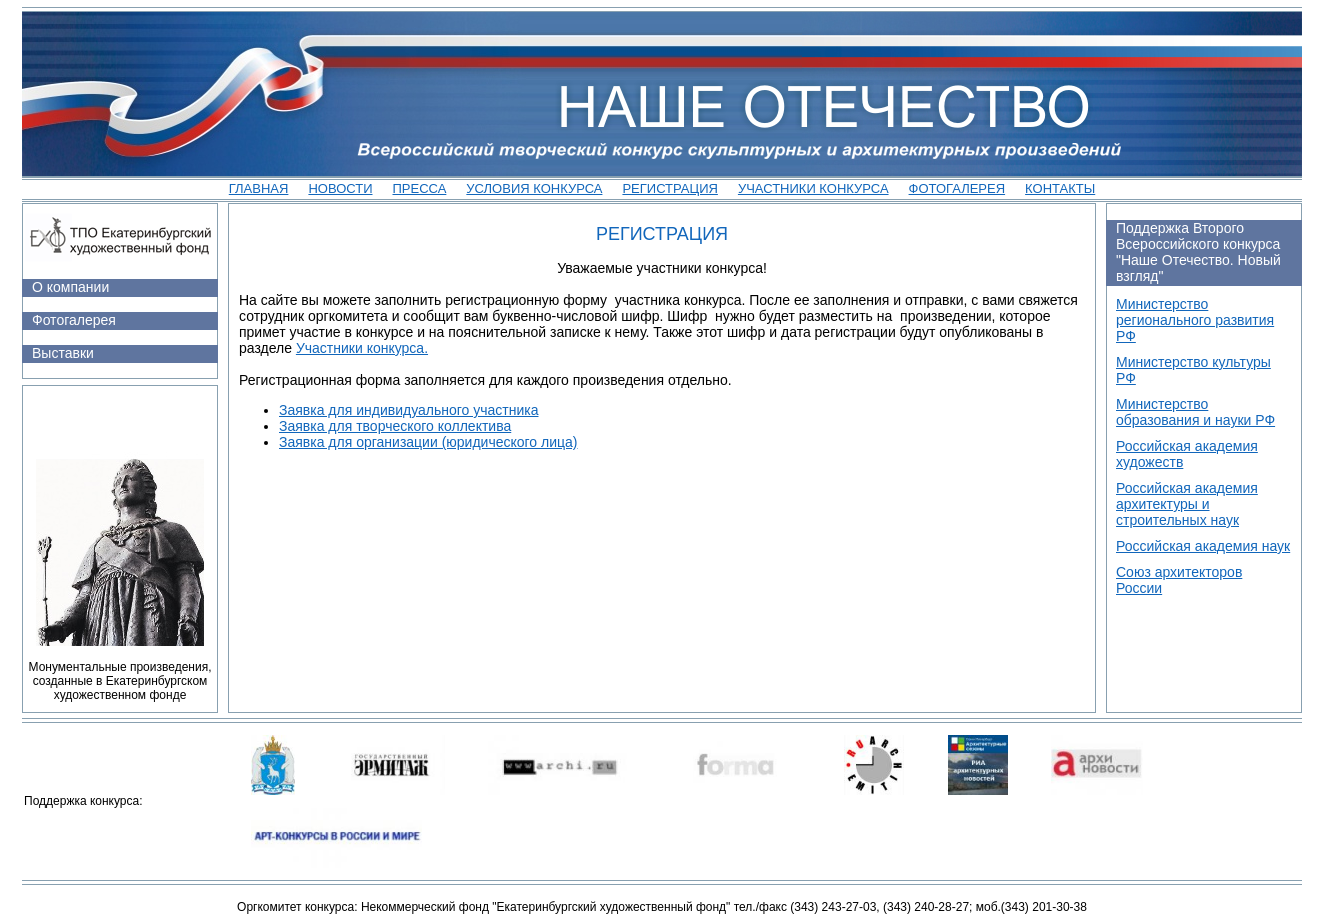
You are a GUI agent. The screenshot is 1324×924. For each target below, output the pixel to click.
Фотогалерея (957, 188)
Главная (259, 188)
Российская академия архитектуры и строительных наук (1187, 504)
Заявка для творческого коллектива (395, 426)
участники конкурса (813, 188)
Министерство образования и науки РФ (1195, 412)
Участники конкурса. (362, 348)
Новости (340, 188)
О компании (70, 287)
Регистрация (669, 188)
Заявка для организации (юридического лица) (428, 442)
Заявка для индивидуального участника (409, 410)
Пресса (420, 188)
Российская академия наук (1203, 546)
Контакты (1060, 188)
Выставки (63, 353)
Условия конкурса (534, 188)
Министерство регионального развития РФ (1195, 320)
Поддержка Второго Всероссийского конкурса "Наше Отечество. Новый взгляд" (1198, 252)
